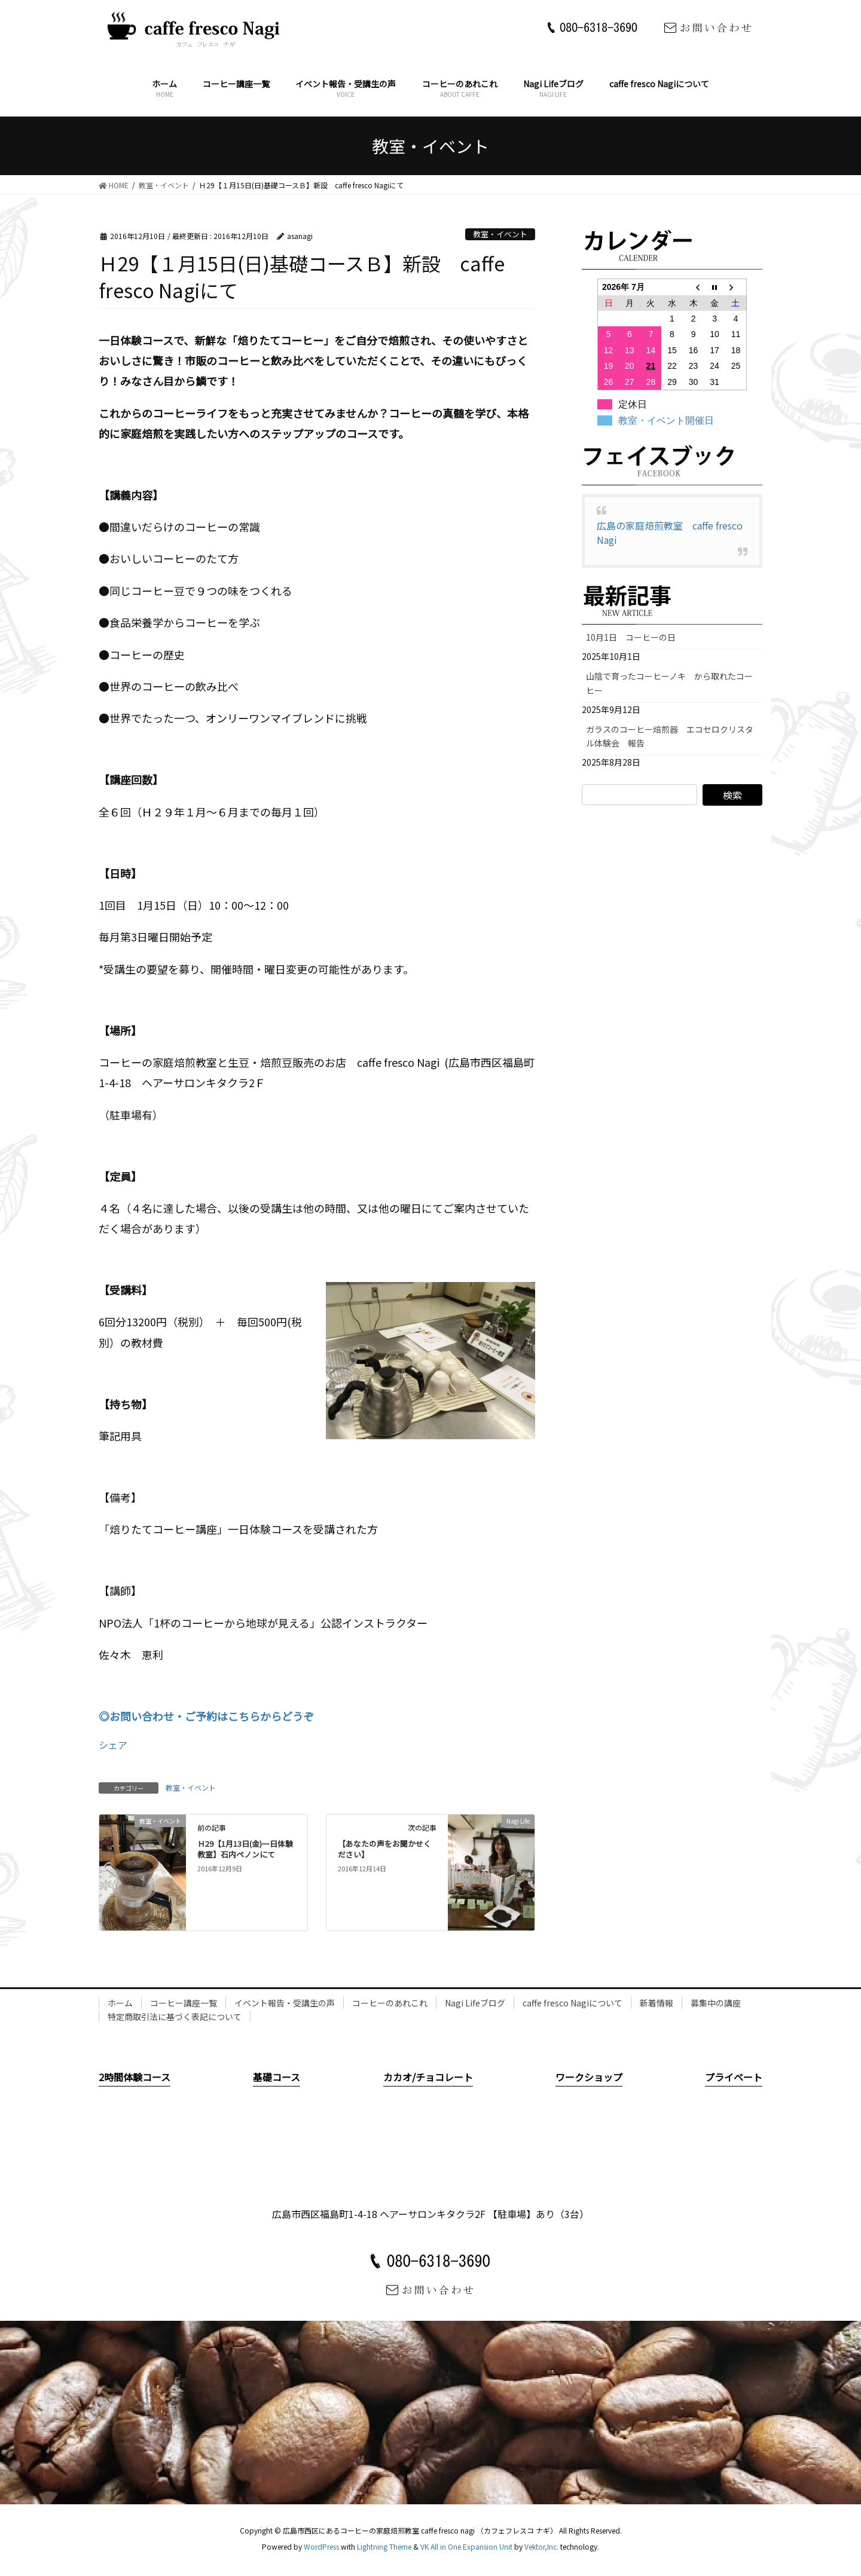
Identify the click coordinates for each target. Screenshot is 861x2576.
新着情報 (656, 2003)
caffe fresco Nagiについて (572, 2003)
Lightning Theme (384, 2546)
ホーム (120, 2003)
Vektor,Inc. (541, 2546)
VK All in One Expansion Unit (466, 2546)
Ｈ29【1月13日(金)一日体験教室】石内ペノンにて (245, 1849)
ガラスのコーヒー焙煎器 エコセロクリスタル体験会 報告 (669, 736)
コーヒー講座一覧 (183, 2003)
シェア (113, 1744)
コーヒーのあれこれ (390, 2003)
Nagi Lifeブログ (475, 2003)
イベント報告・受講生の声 (284, 2003)
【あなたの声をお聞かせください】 (384, 1849)
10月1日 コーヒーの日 (635, 637)
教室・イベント (500, 234)
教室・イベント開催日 (666, 420)
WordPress (321, 2546)
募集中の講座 (716, 2003)
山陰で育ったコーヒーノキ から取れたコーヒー (669, 683)
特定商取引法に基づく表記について (175, 2017)
